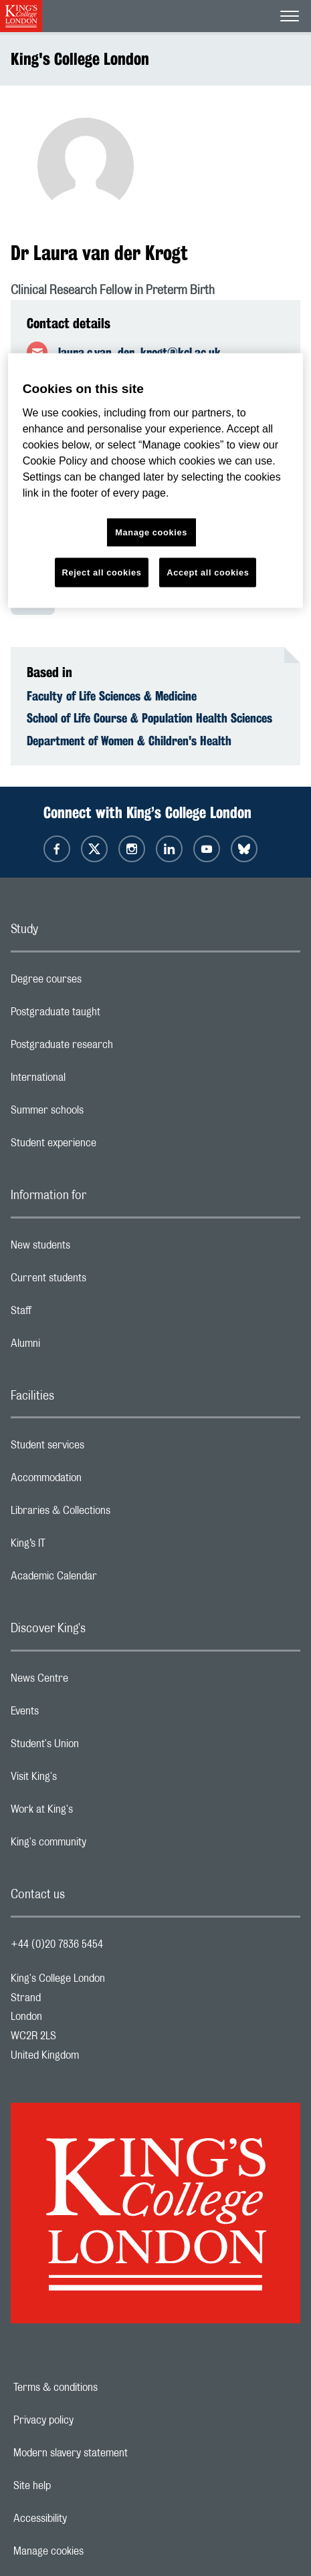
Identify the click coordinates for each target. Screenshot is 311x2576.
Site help (78, 2485)
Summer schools (100, 1113)
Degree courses (99, 982)
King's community (102, 1845)
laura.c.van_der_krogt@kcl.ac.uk (139, 352)
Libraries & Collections (114, 1514)
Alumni (78, 1347)
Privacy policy (89, 2420)
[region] (156, 481)
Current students (102, 1281)
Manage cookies (94, 2551)
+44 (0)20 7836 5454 (57, 1944)
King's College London (80, 58)
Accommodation (99, 1481)
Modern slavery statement (116, 2453)
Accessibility (86, 2518)
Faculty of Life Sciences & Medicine (112, 695)
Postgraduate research (115, 1048)
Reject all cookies (102, 572)
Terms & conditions (101, 2387)
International (91, 1080)
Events (78, 1714)
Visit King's (87, 1780)
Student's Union (98, 1747)
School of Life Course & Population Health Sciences (149, 718)
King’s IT (81, 1546)
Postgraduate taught (109, 1015)
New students (94, 1248)
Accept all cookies (208, 572)
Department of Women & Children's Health (129, 740)
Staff (74, 1314)
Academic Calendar (107, 1579)
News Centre (93, 1681)
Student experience (107, 1146)
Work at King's (95, 1812)
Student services (101, 1448)
